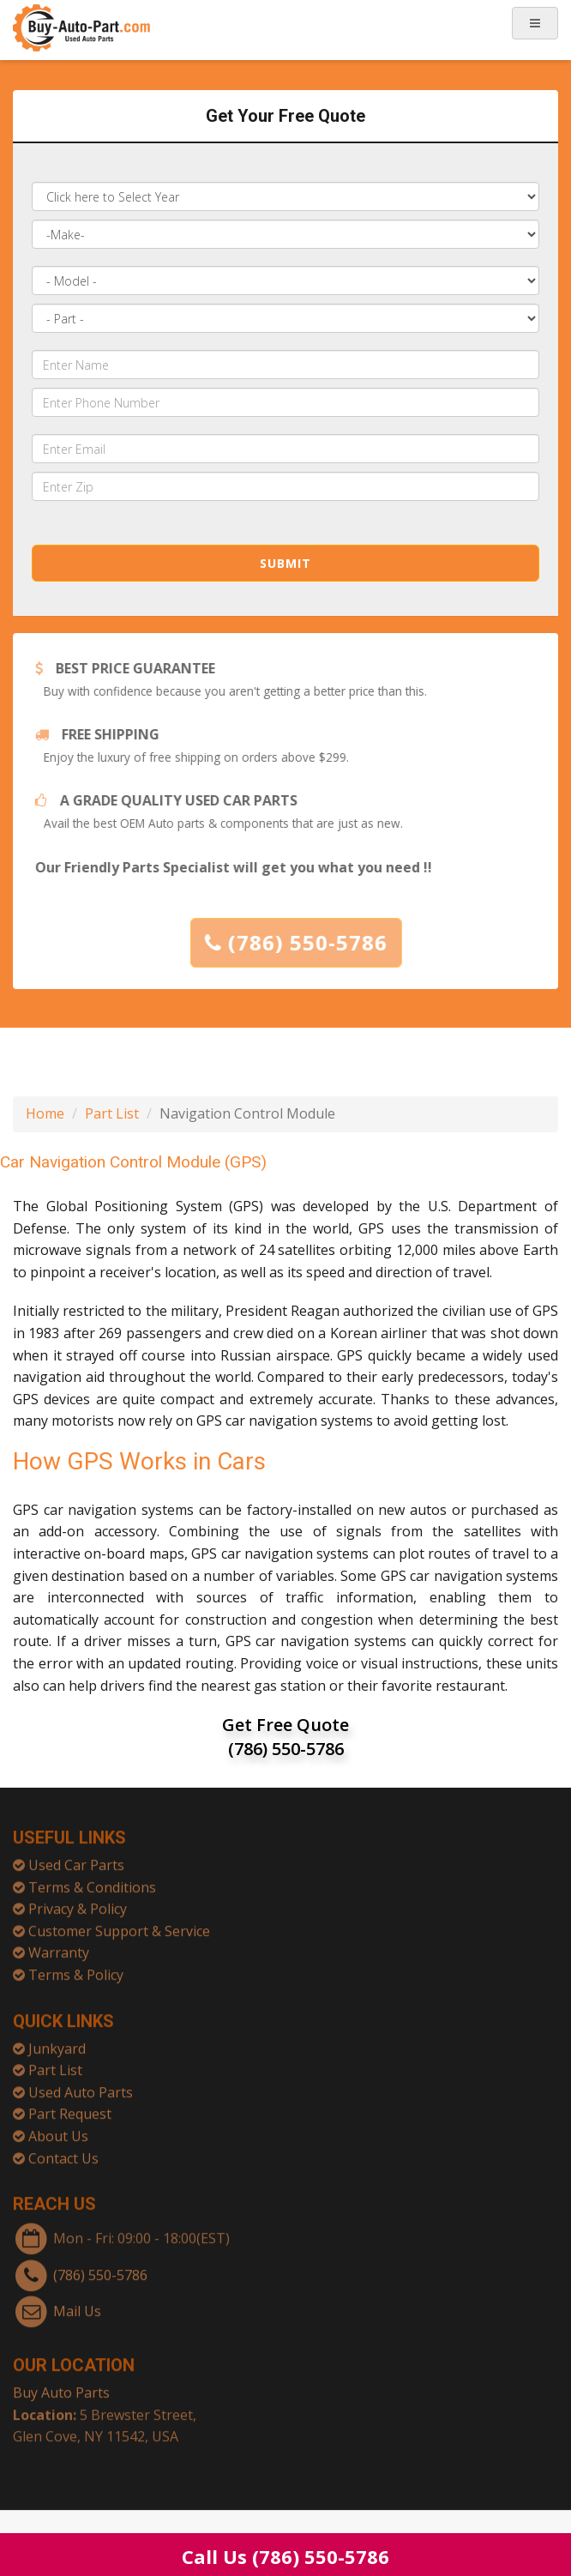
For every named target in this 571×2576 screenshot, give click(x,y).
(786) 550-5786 (302, 942)
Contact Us (63, 2151)
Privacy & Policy (77, 1901)
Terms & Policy (75, 1967)
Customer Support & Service (119, 1924)
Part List (112, 1113)
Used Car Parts (76, 1858)
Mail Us (77, 2304)
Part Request (69, 2106)
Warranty (58, 1946)
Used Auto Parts (80, 2085)
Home (45, 1113)
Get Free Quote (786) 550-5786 (285, 1736)
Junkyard (57, 2041)
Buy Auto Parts (61, 2385)
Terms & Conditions (92, 1880)
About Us (58, 2129)
